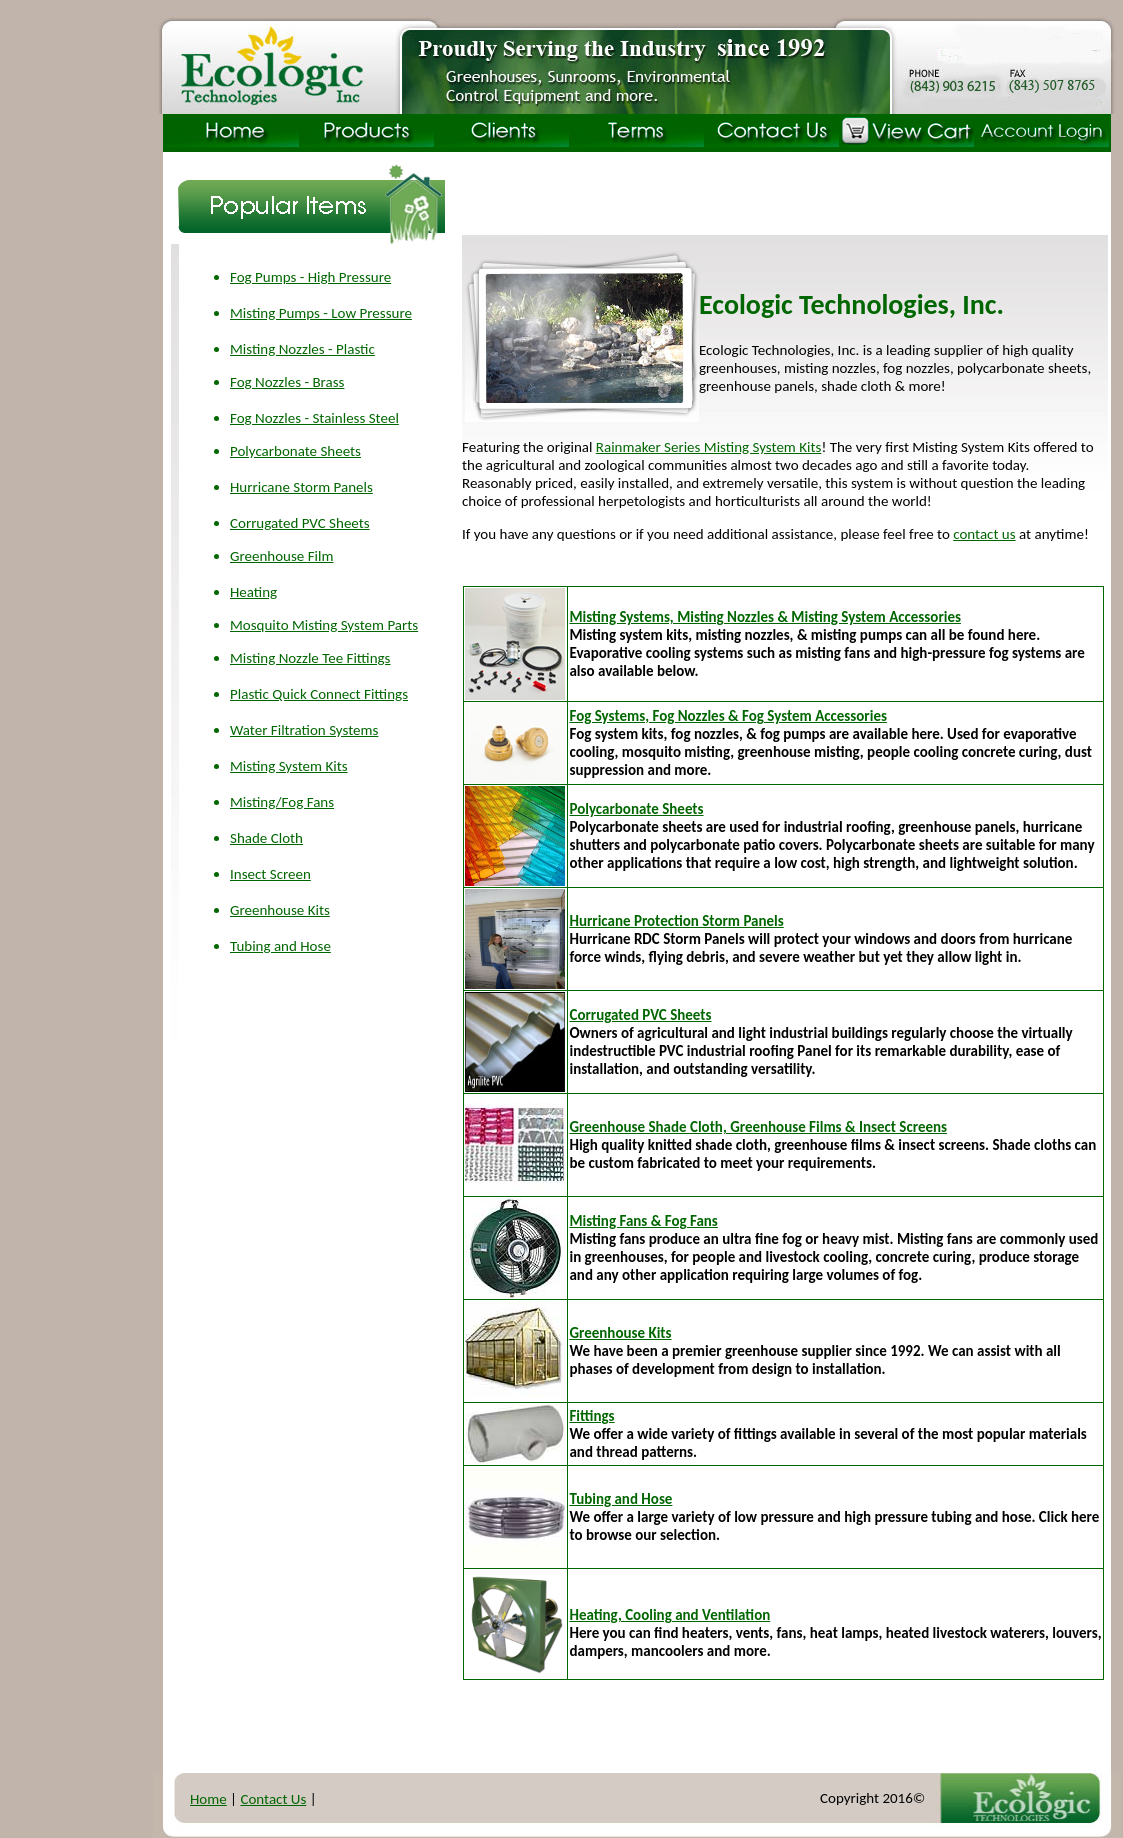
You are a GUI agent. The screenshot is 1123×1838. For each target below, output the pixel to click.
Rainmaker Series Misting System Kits (709, 447)
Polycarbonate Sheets (295, 451)
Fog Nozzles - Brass (287, 382)
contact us (984, 534)
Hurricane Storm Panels (301, 487)
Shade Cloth (266, 838)
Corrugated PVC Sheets (300, 523)
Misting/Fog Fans (282, 802)
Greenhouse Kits (280, 910)
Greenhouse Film (281, 556)
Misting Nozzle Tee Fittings (310, 658)
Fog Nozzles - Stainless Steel (314, 418)
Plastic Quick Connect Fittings (319, 694)
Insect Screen (270, 874)
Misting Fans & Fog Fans (643, 1221)
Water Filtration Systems (304, 730)
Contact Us (273, 1799)
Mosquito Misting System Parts (324, 625)
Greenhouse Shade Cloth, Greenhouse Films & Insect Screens (758, 1127)
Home (208, 1799)
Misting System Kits (289, 766)
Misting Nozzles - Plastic (302, 349)
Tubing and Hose (280, 946)
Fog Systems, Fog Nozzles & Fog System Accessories (727, 716)
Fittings (591, 1416)
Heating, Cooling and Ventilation (669, 1615)
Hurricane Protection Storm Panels (676, 921)
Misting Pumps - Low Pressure (321, 313)
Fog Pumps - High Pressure (310, 277)
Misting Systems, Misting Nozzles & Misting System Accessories (764, 617)
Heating (253, 592)
